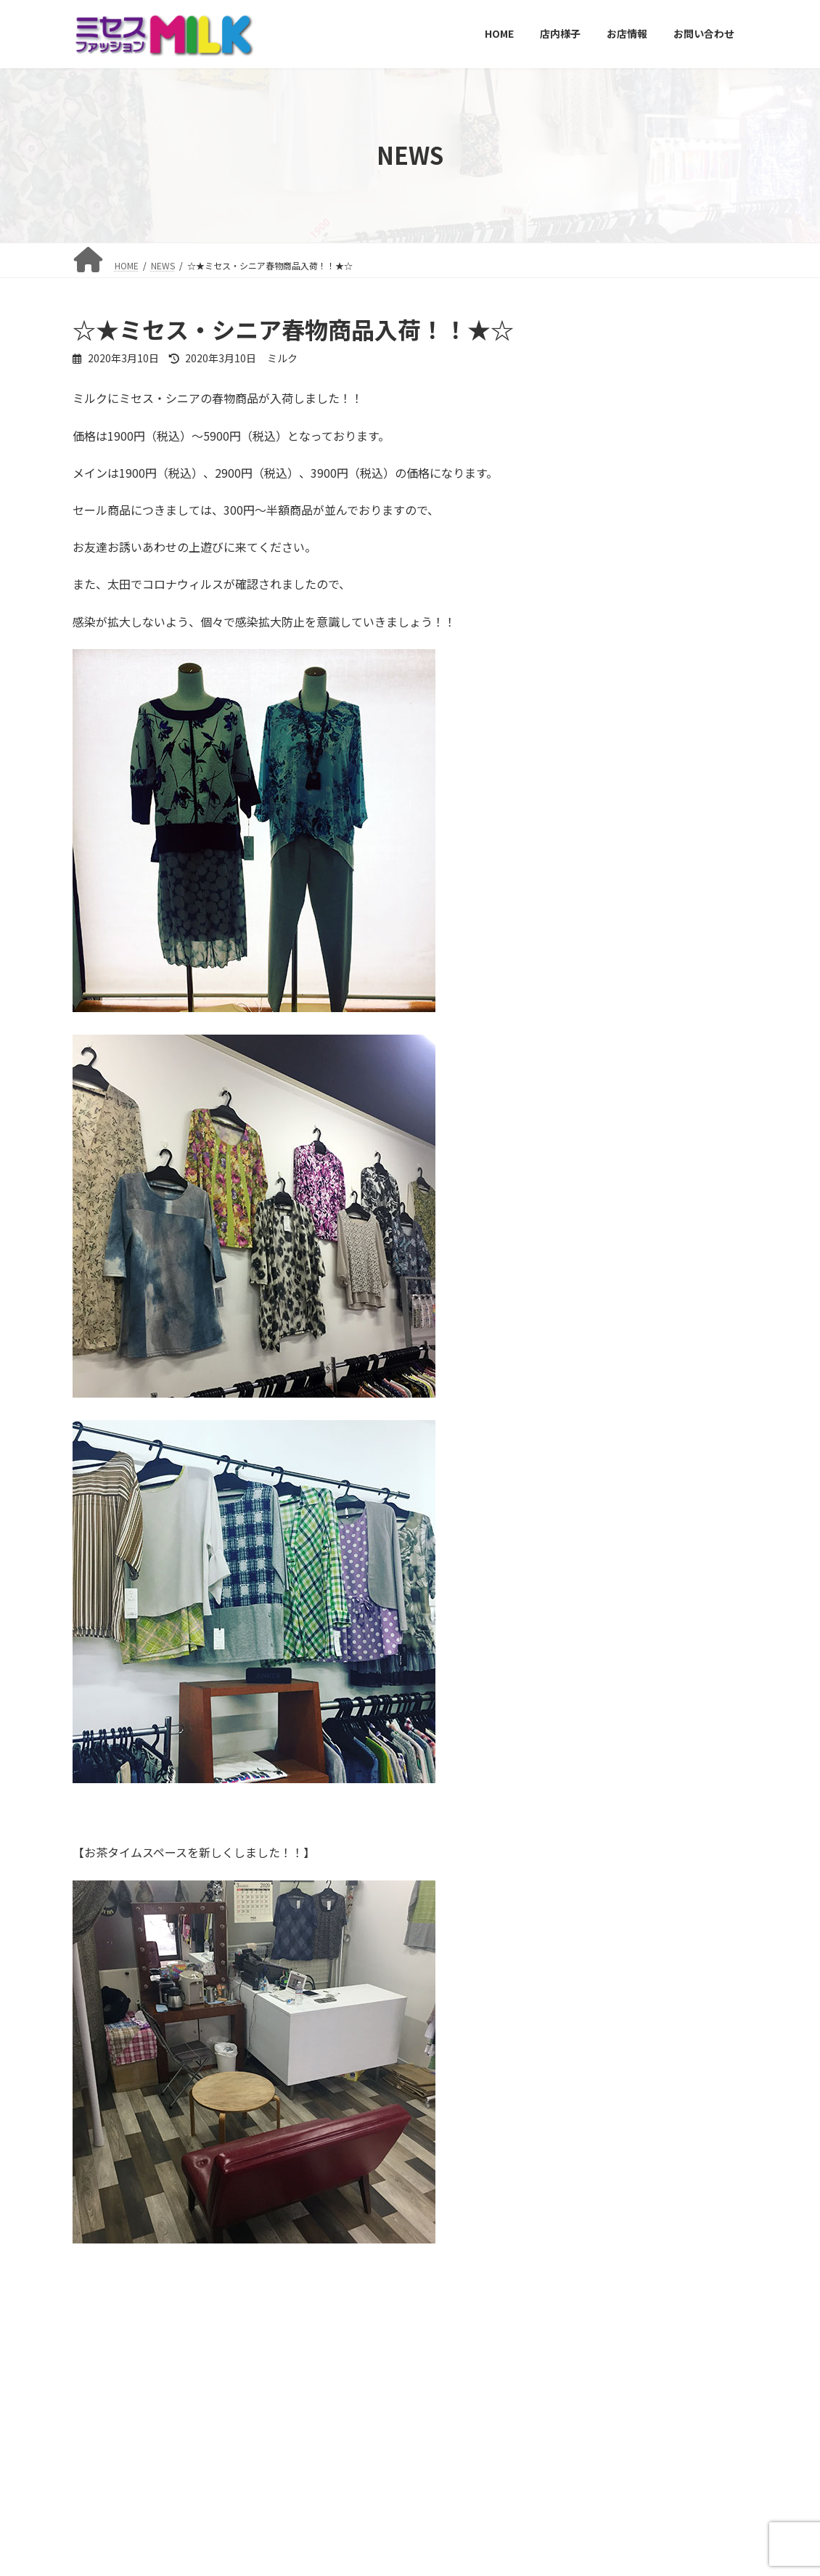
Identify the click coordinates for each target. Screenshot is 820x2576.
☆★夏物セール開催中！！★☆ (675, 612)
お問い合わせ (293, 2535)
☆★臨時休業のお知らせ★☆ (686, 1105)
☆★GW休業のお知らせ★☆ (683, 940)
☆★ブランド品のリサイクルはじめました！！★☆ (686, 537)
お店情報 (220, 2535)
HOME (98, 2535)
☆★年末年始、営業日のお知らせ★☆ (686, 447)
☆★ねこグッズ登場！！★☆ (686, 858)
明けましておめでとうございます (686, 365)
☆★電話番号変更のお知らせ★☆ (686, 1023)
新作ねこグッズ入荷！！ (686, 769)
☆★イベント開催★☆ (680, 687)
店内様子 (156, 2535)
